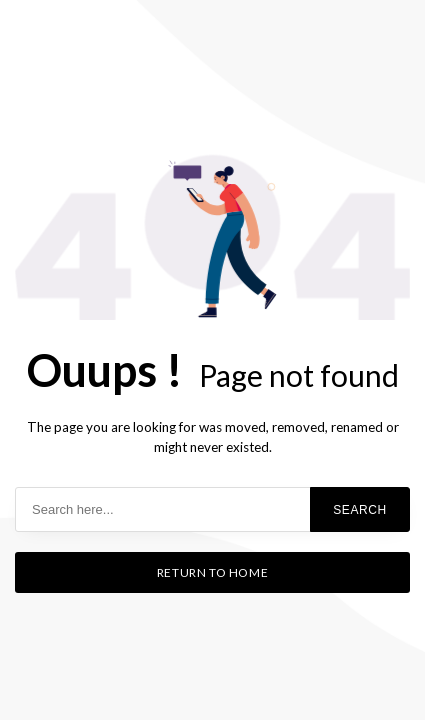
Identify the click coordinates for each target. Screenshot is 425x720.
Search (360, 510)
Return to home (212, 572)
